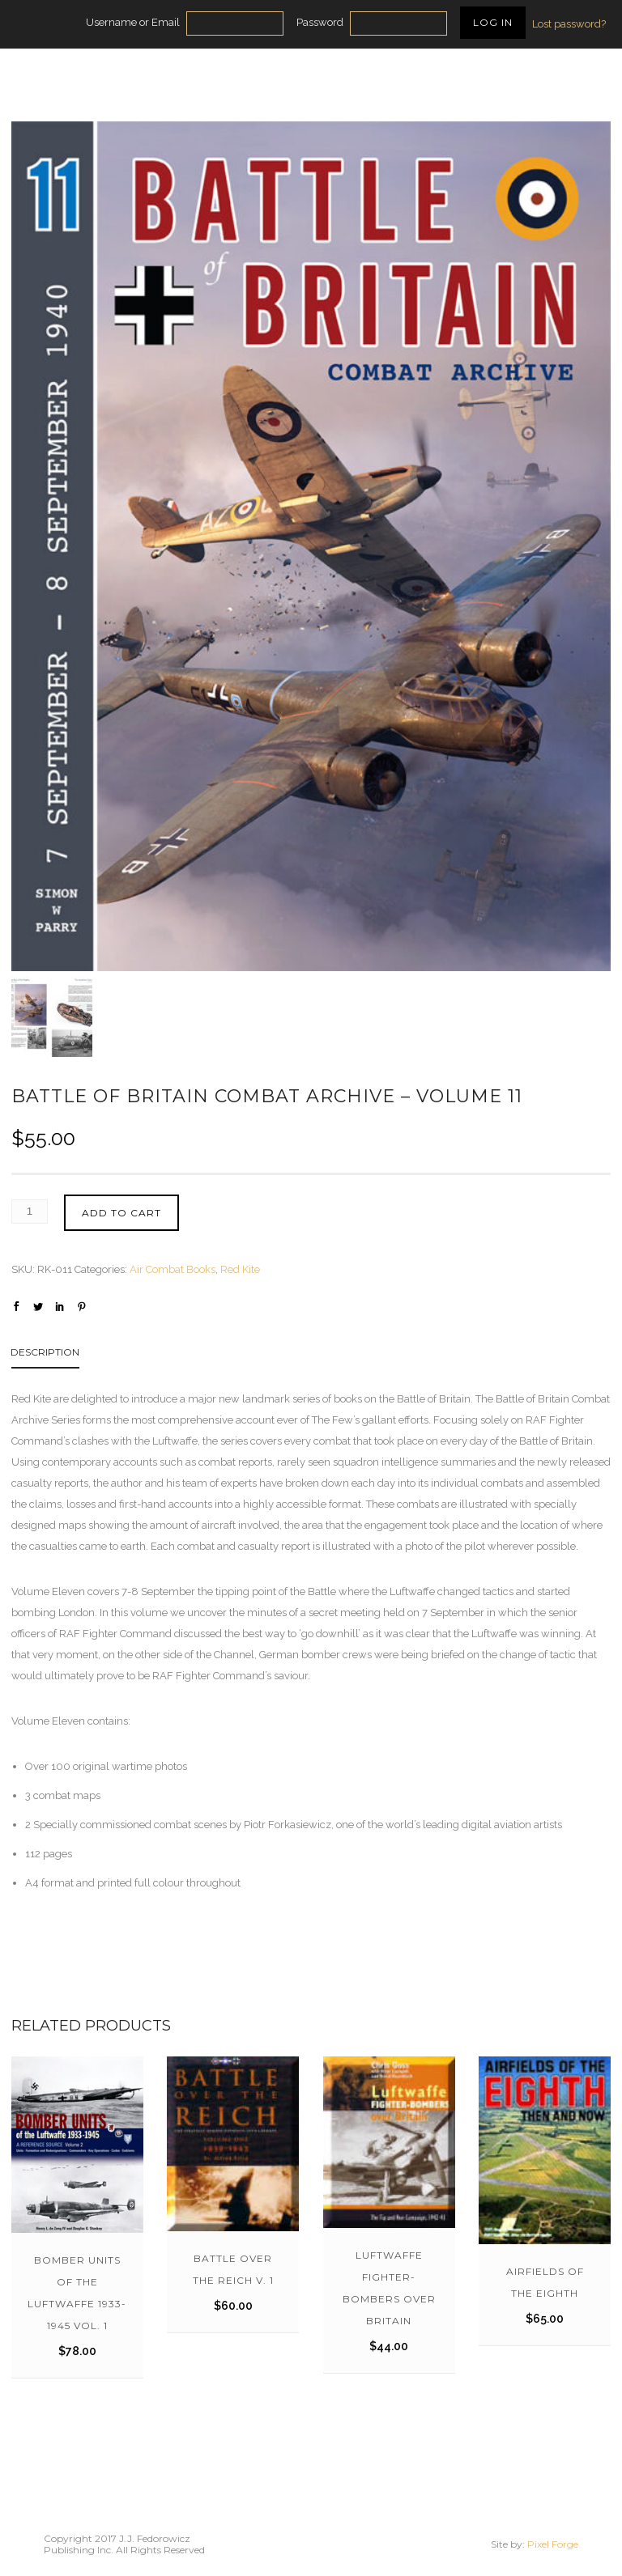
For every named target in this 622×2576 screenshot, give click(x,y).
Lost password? (569, 24)
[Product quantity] (29, 1211)
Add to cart (121, 1213)
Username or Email (133, 22)
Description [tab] (45, 1352)
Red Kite (240, 1269)
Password (319, 22)
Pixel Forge (552, 2544)
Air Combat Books (172, 1269)
